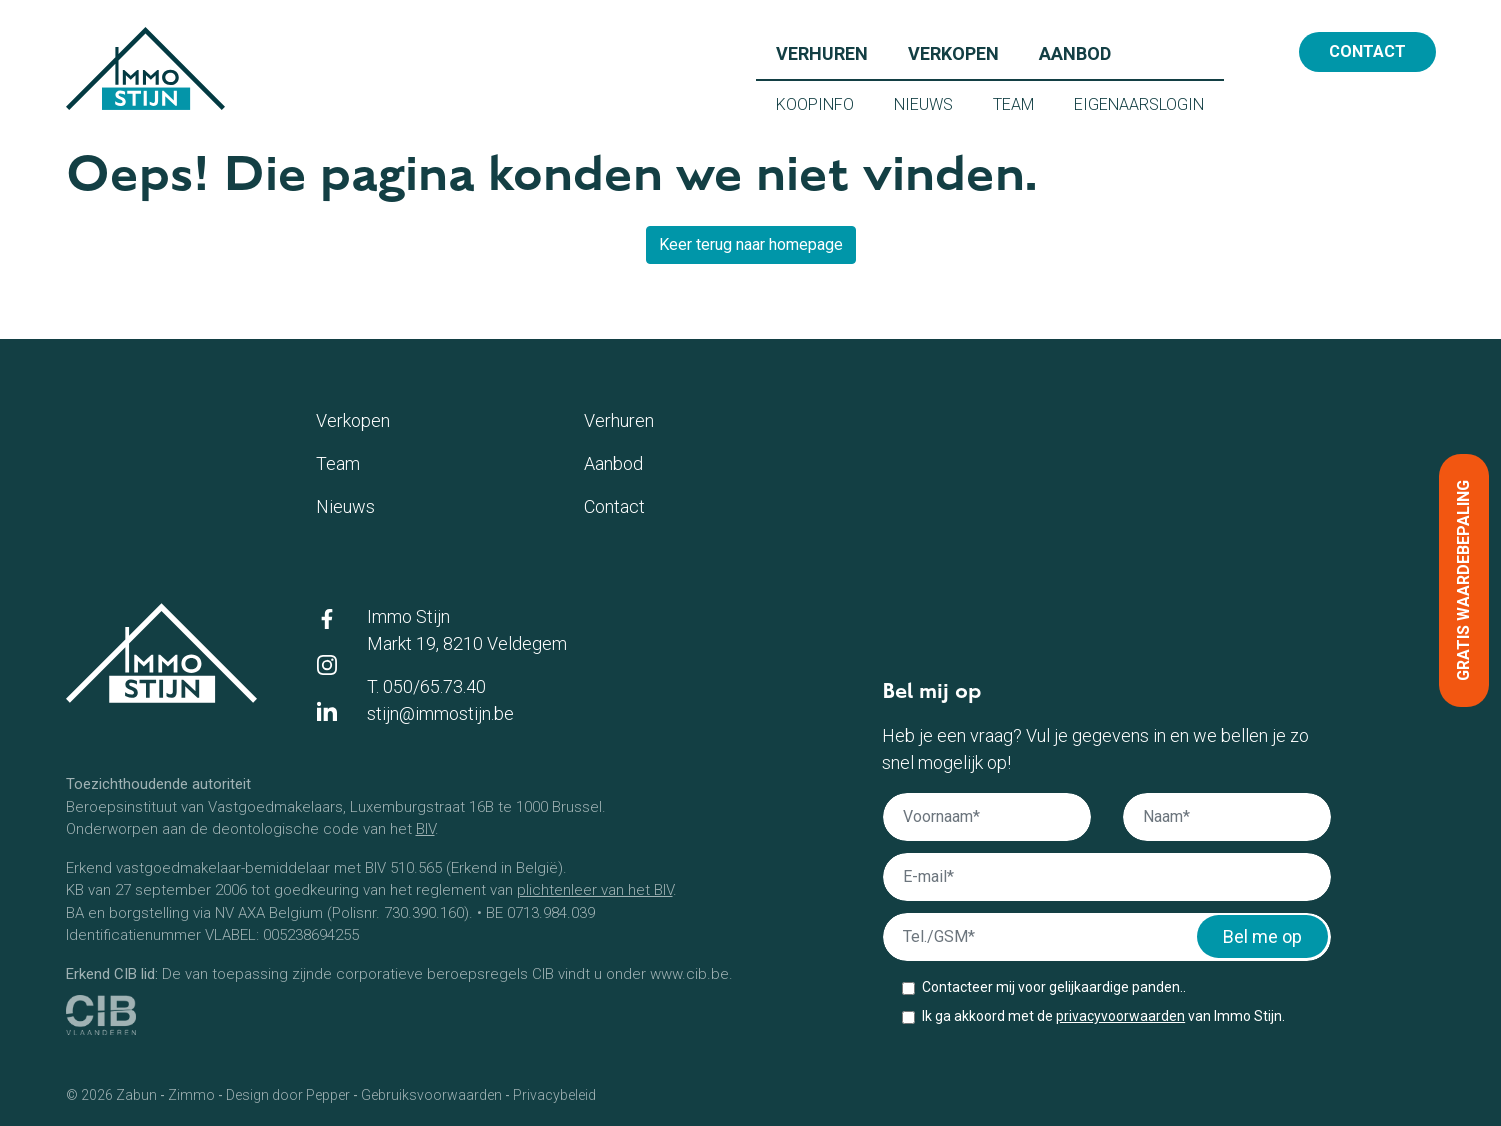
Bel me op (1262, 936)
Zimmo (191, 1095)
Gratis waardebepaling (1463, 580)
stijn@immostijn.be (440, 713)
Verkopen (963, 51)
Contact (1367, 51)
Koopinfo (825, 103)
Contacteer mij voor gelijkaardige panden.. (1054, 987)
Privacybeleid (554, 1095)
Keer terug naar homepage (751, 244)
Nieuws (933, 103)
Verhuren (832, 51)
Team (1023, 103)
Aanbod (1085, 51)
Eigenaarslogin (1149, 103)
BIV (425, 829)
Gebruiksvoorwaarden (431, 1095)
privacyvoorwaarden (1120, 1016)
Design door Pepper (288, 1095)
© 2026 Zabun (111, 1095)
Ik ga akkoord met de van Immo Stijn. (1103, 1016)
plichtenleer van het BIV (595, 890)
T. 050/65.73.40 (426, 686)
